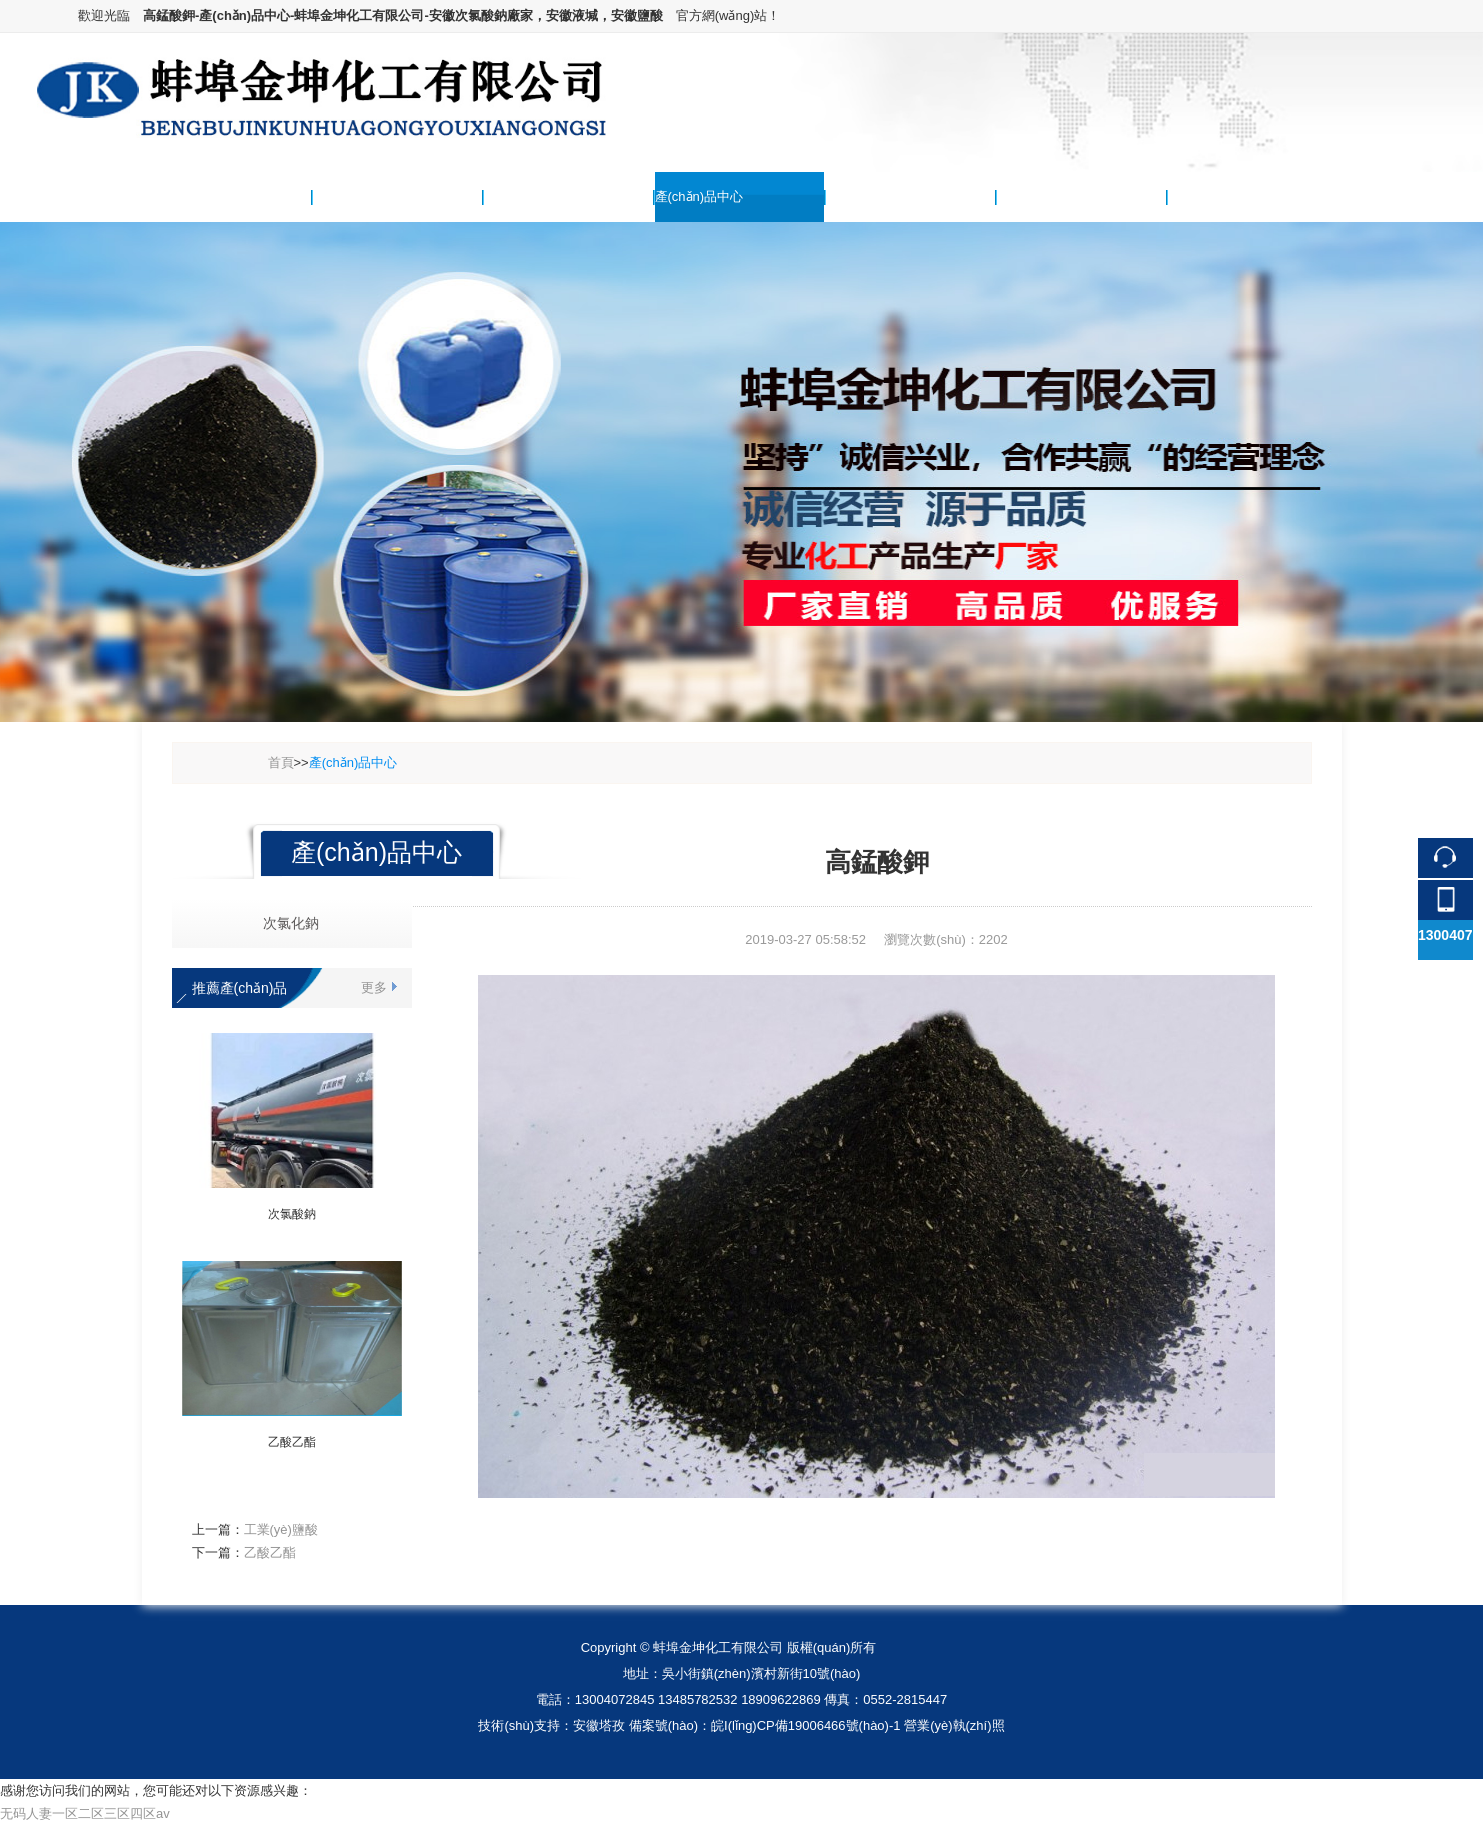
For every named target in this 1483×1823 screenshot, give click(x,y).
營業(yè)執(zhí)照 (954, 1725)
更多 (374, 987)
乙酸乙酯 (292, 1442)
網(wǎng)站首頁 (188, 196)
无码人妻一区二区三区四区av (85, 1813)
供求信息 (852, 196)
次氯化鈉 (283, 923)
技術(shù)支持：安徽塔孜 (551, 1725)
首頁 (281, 762)
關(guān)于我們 (358, 196)
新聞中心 (510, 196)
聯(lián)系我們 (1208, 196)
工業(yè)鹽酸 (281, 1529)
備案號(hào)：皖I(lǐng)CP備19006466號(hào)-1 (765, 1725)
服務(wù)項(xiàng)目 (1055, 196)
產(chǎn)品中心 (699, 196)
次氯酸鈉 (292, 1214)
